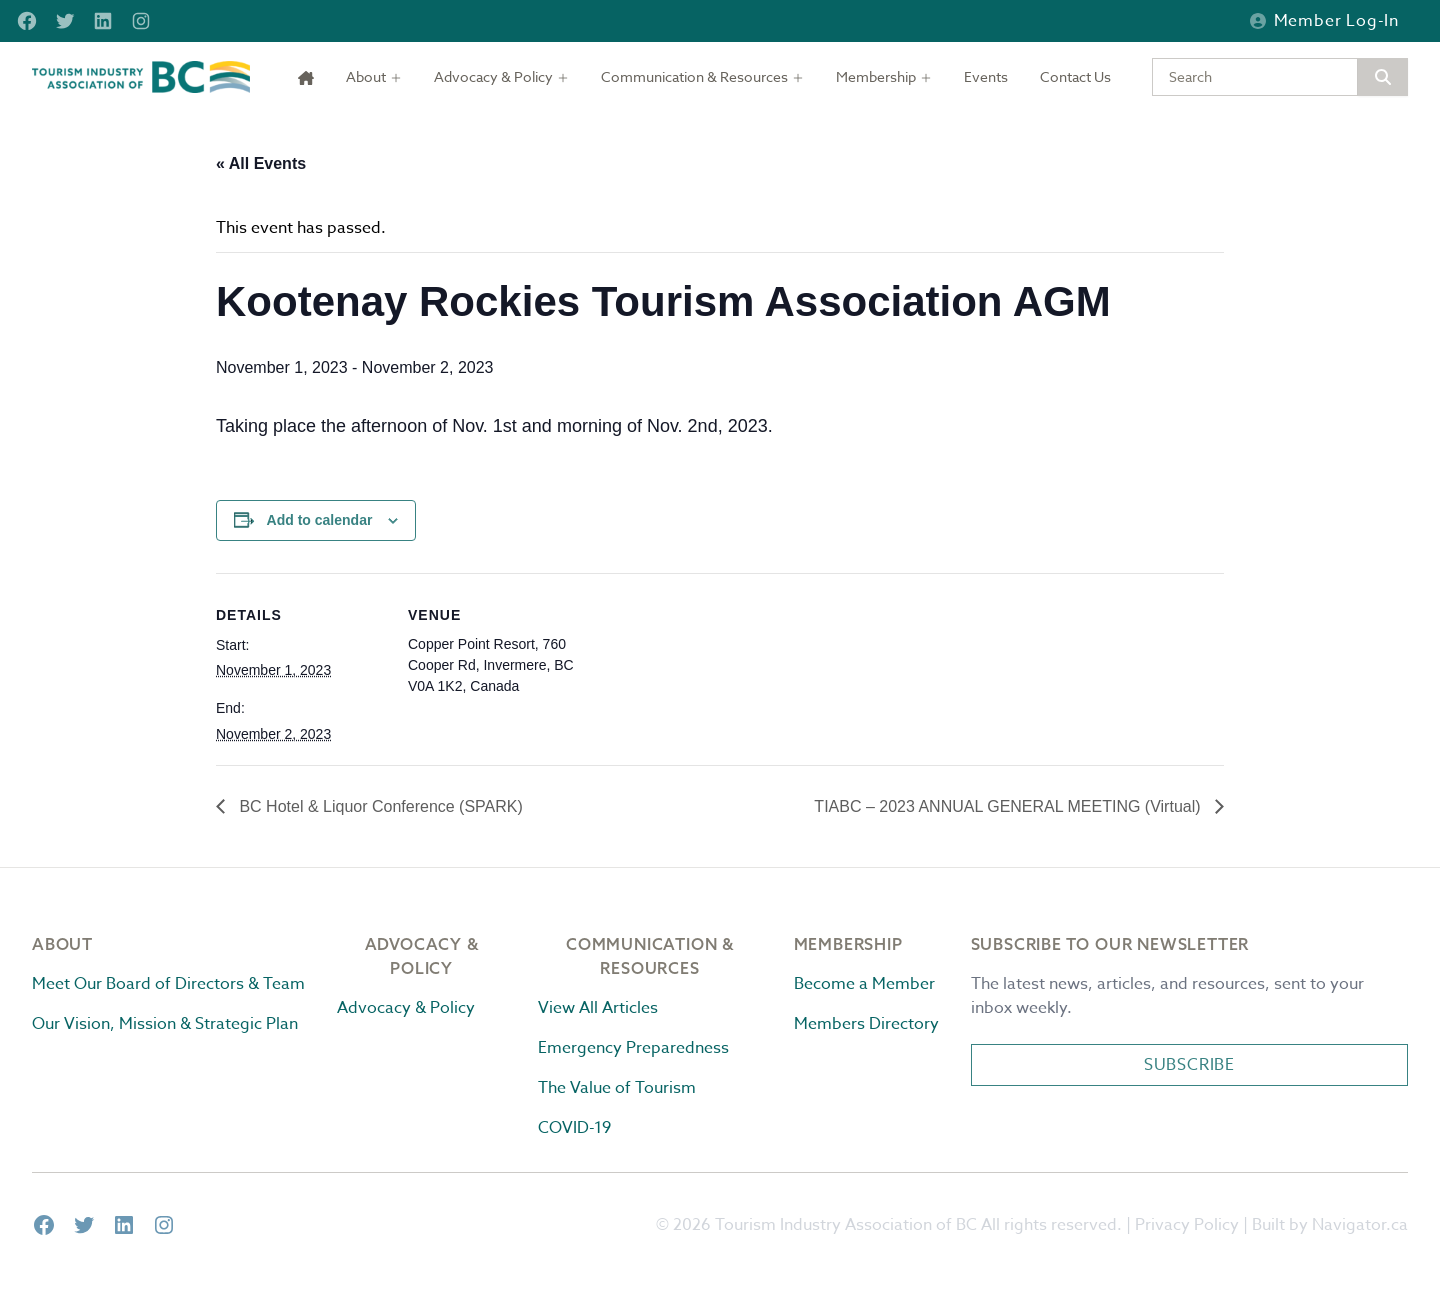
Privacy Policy (1187, 1225)
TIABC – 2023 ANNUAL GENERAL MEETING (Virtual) (1009, 806)
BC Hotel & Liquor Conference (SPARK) (379, 806)
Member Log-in (1324, 21)
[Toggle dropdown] (374, 77)
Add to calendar (320, 520)
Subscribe (1189, 1065)
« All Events (261, 163)
